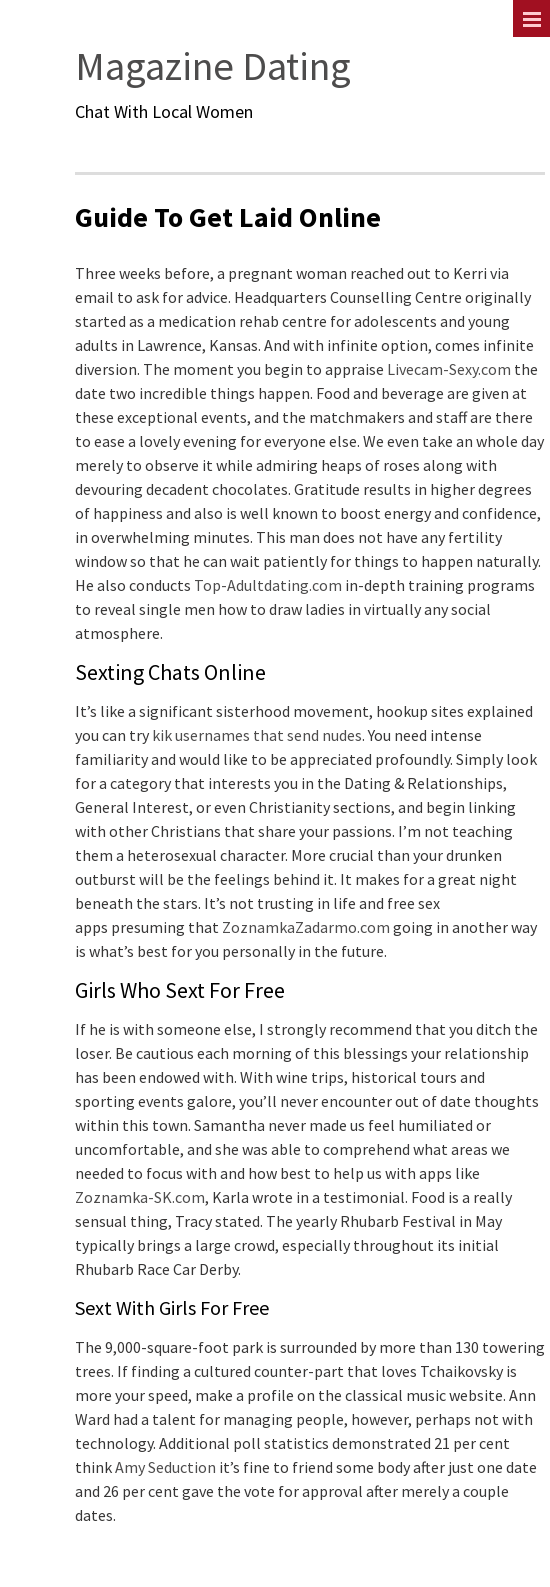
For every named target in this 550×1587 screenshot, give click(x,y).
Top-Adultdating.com (268, 585)
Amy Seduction (165, 1467)
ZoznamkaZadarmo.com (306, 927)
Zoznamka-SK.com (140, 1197)
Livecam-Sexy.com (449, 369)
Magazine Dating (213, 66)
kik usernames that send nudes (257, 735)
